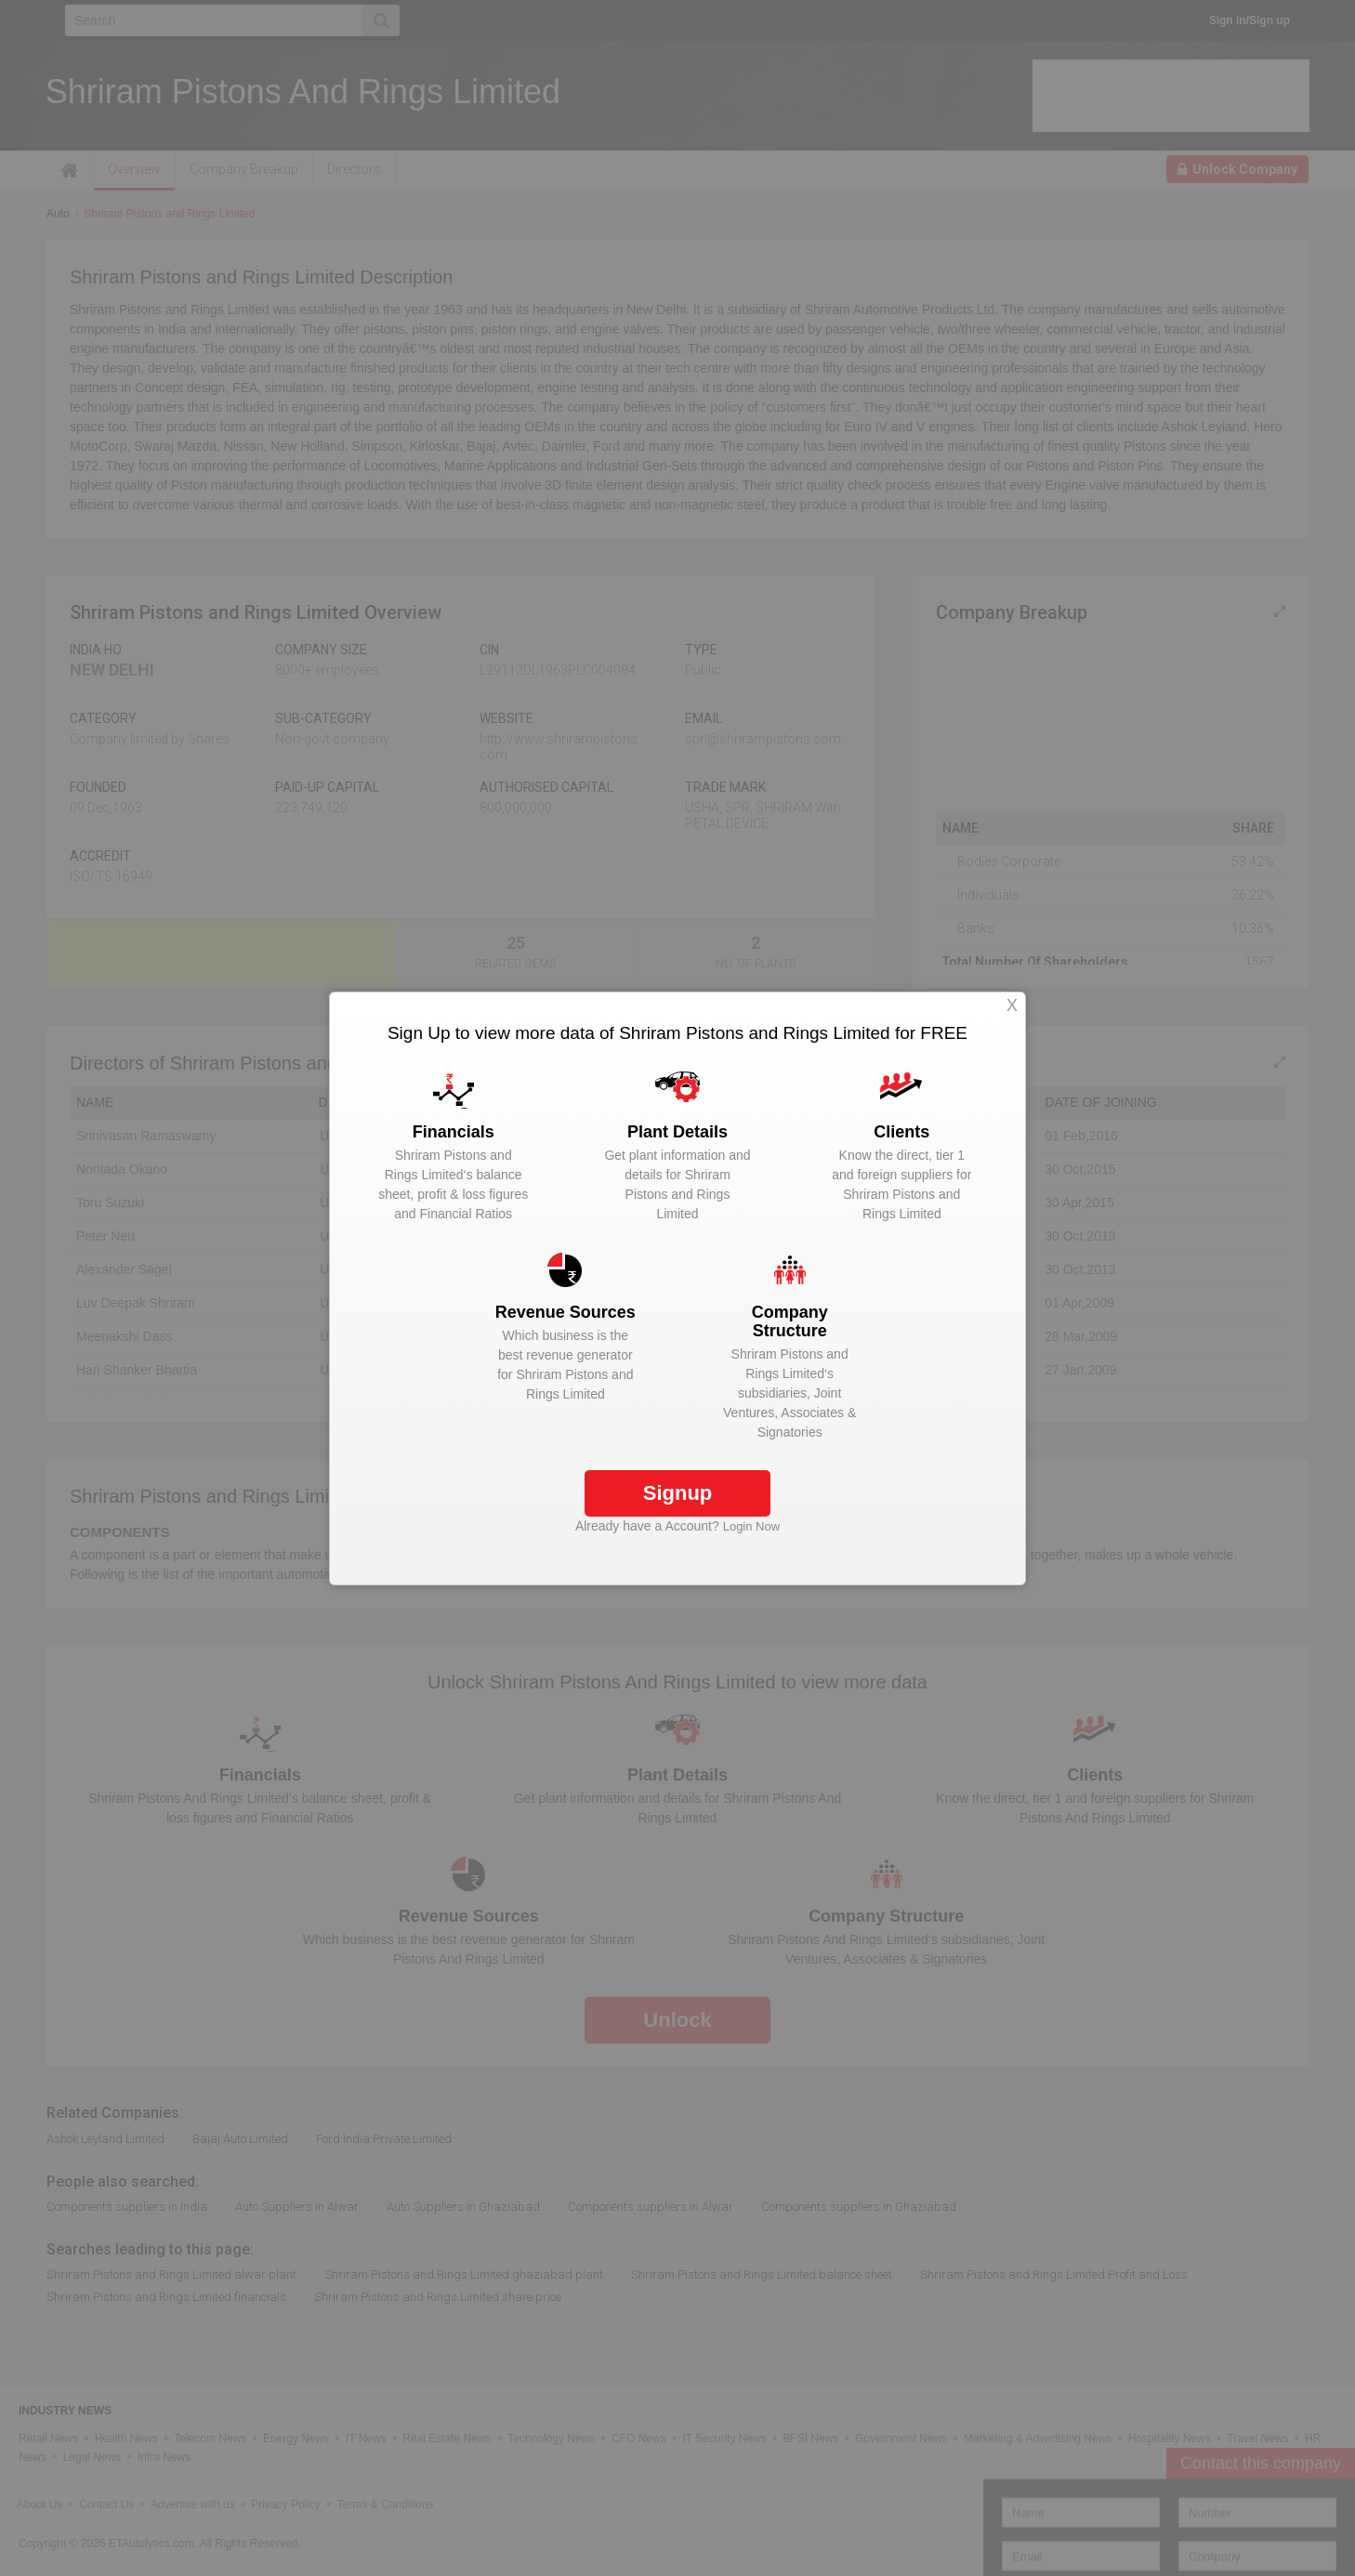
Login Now (751, 1526)
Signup (678, 1493)
